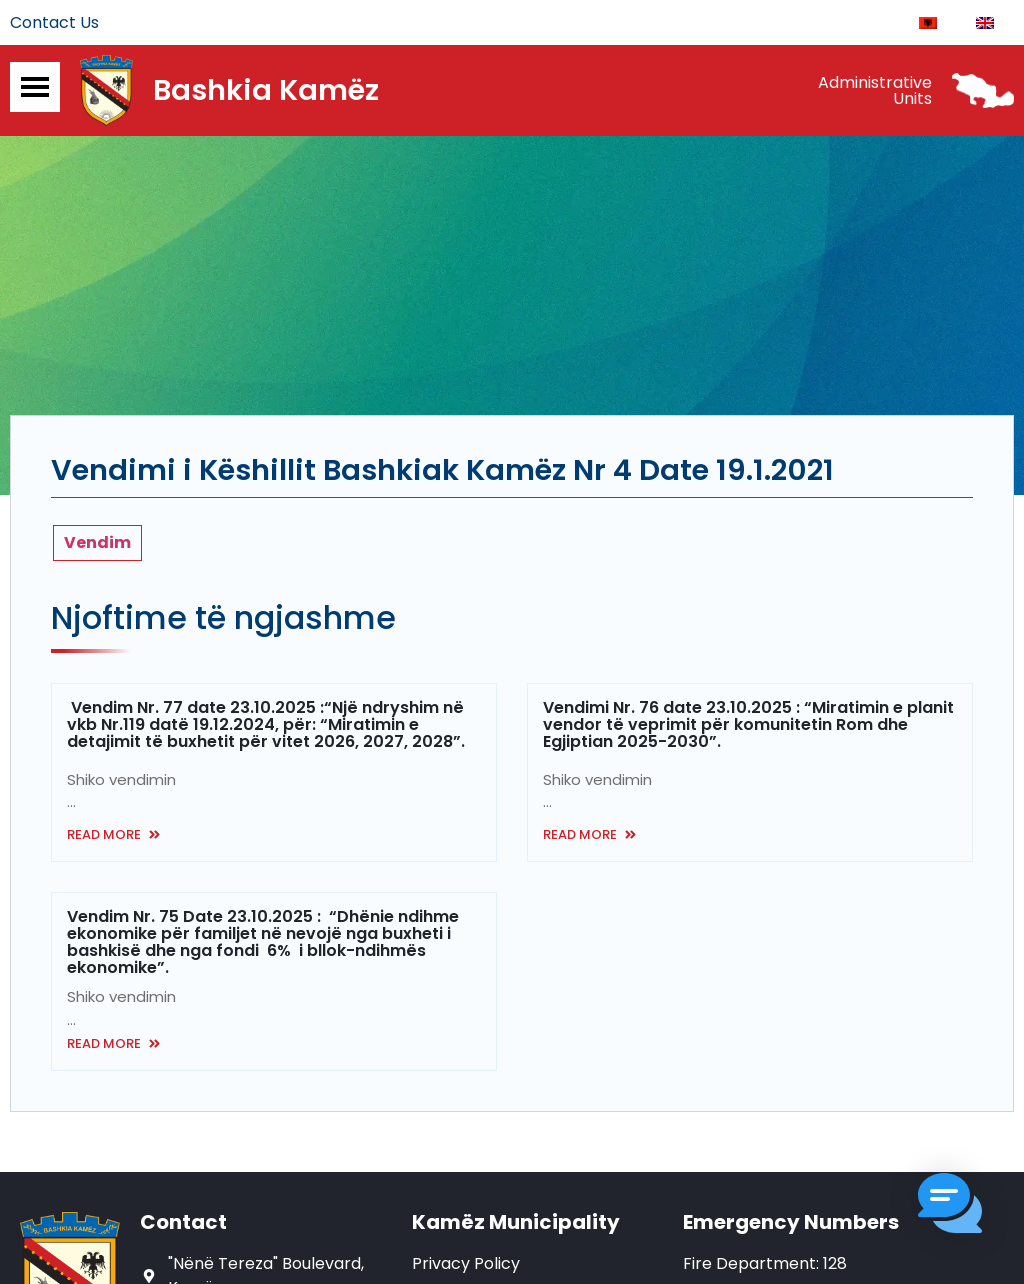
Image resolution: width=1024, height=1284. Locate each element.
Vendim (97, 545)
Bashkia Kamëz (266, 93)
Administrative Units (875, 92)
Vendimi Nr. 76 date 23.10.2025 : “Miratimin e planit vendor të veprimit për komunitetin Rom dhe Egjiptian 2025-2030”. (748, 727)
